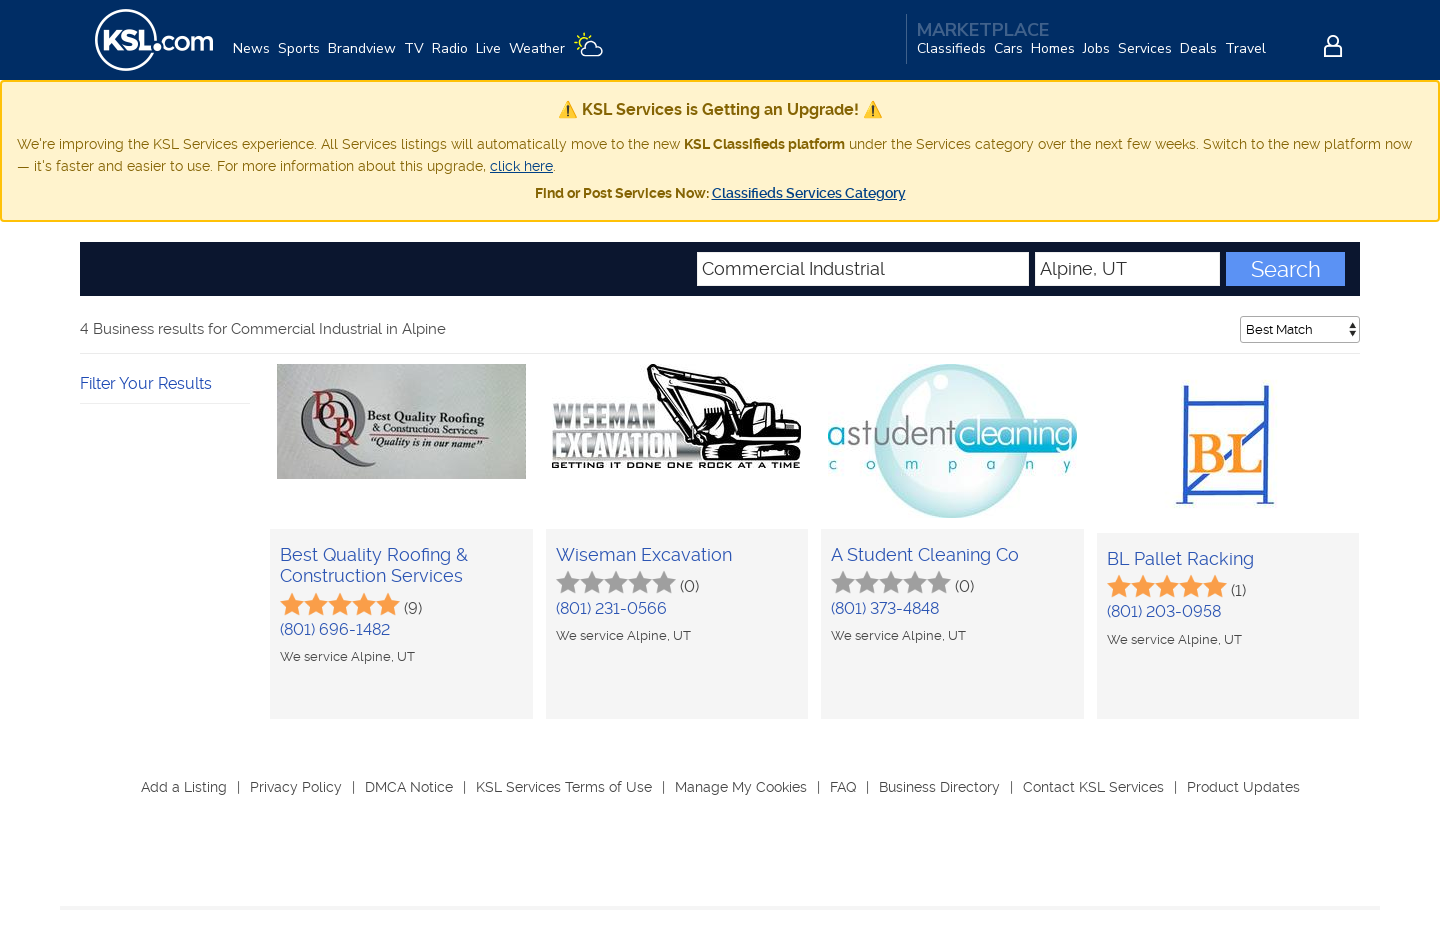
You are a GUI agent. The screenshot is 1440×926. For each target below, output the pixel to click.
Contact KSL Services (1093, 787)
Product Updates (1243, 787)
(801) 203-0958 (1164, 611)
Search (1286, 269)
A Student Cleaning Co (925, 554)
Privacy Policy (296, 787)
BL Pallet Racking (1180, 558)
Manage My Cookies (741, 787)
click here (521, 166)
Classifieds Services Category (809, 193)
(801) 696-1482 (335, 629)
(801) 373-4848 (885, 608)
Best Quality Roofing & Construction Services (374, 565)
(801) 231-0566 (611, 608)
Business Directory (939, 787)
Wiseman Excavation (644, 554)
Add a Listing (184, 787)
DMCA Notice (409, 787)
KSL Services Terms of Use (564, 787)
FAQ (843, 787)
